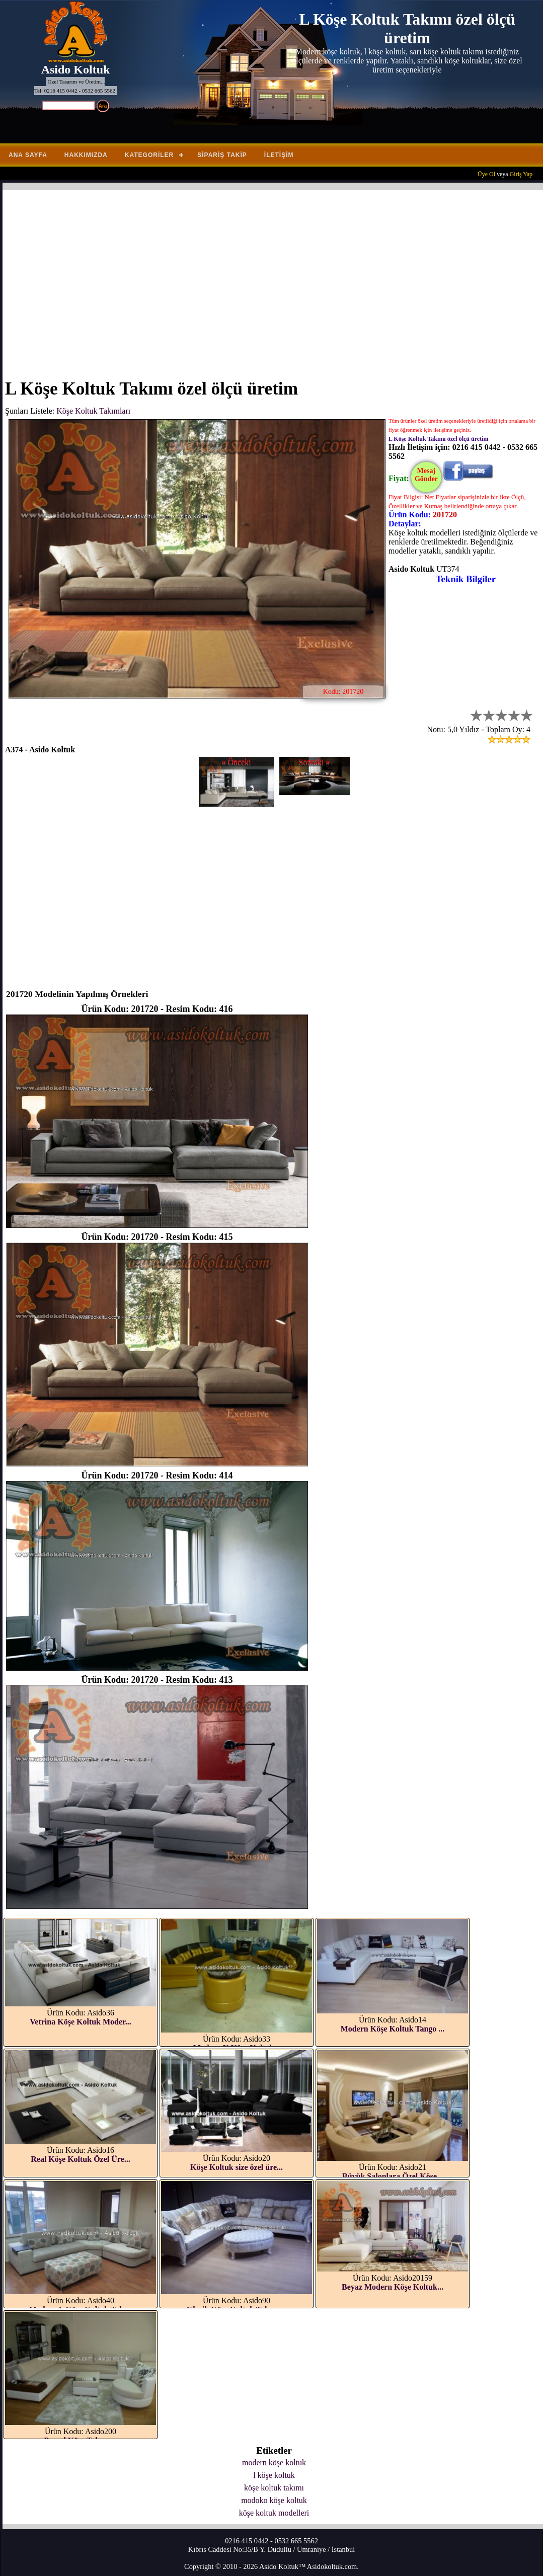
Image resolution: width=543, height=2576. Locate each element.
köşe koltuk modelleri (274, 2513)
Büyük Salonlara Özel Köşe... (392, 2176)
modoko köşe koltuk (274, 2500)
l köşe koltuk (274, 2475)
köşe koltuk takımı (274, 2487)
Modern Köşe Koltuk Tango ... (393, 2028)
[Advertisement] (274, 278)
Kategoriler (149, 155)
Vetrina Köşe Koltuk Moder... (80, 2021)
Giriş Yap (521, 174)
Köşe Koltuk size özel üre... (236, 2167)
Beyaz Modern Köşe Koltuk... (392, 2287)
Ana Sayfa (28, 155)
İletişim (279, 155)
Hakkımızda (86, 155)
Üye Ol (486, 174)
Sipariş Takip (222, 155)
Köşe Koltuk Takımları (93, 411)
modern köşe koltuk (274, 2462)
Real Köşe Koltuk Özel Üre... (80, 2159)
